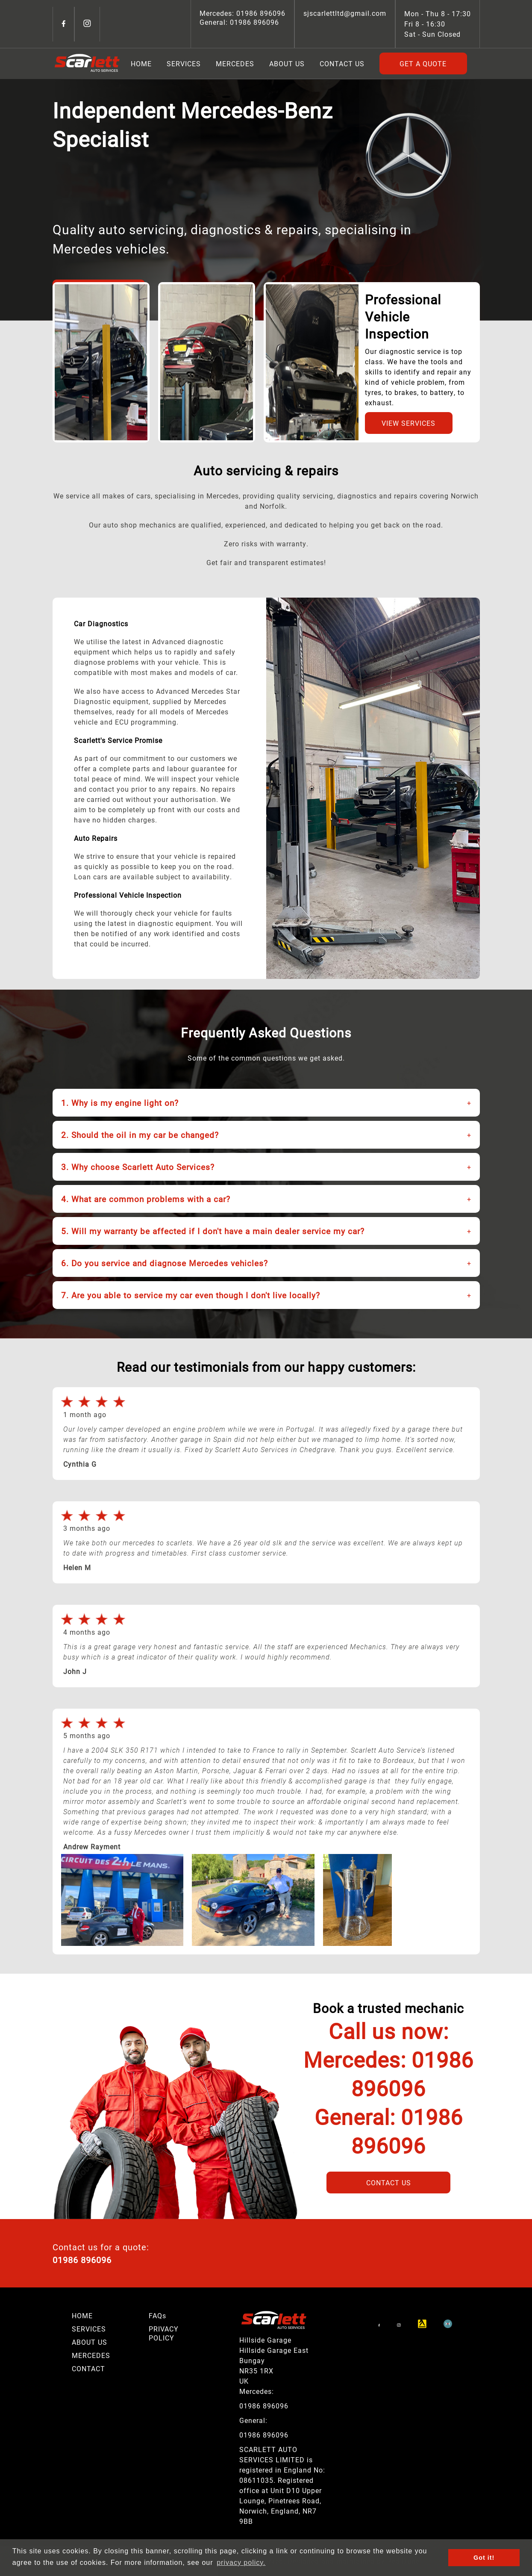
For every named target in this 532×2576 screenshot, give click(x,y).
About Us (287, 63)
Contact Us (342, 63)
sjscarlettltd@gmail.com (344, 13)
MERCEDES (91, 2355)
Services (184, 63)
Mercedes (235, 63)
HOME (82, 2315)
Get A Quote (423, 63)
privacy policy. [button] (241, 2562)
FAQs (157, 2315)
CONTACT (88, 2368)
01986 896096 (259, 13)
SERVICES (89, 2328)
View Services (408, 423)
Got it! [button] (483, 2557)
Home (141, 63)
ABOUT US (89, 2341)
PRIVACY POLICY (164, 2333)
